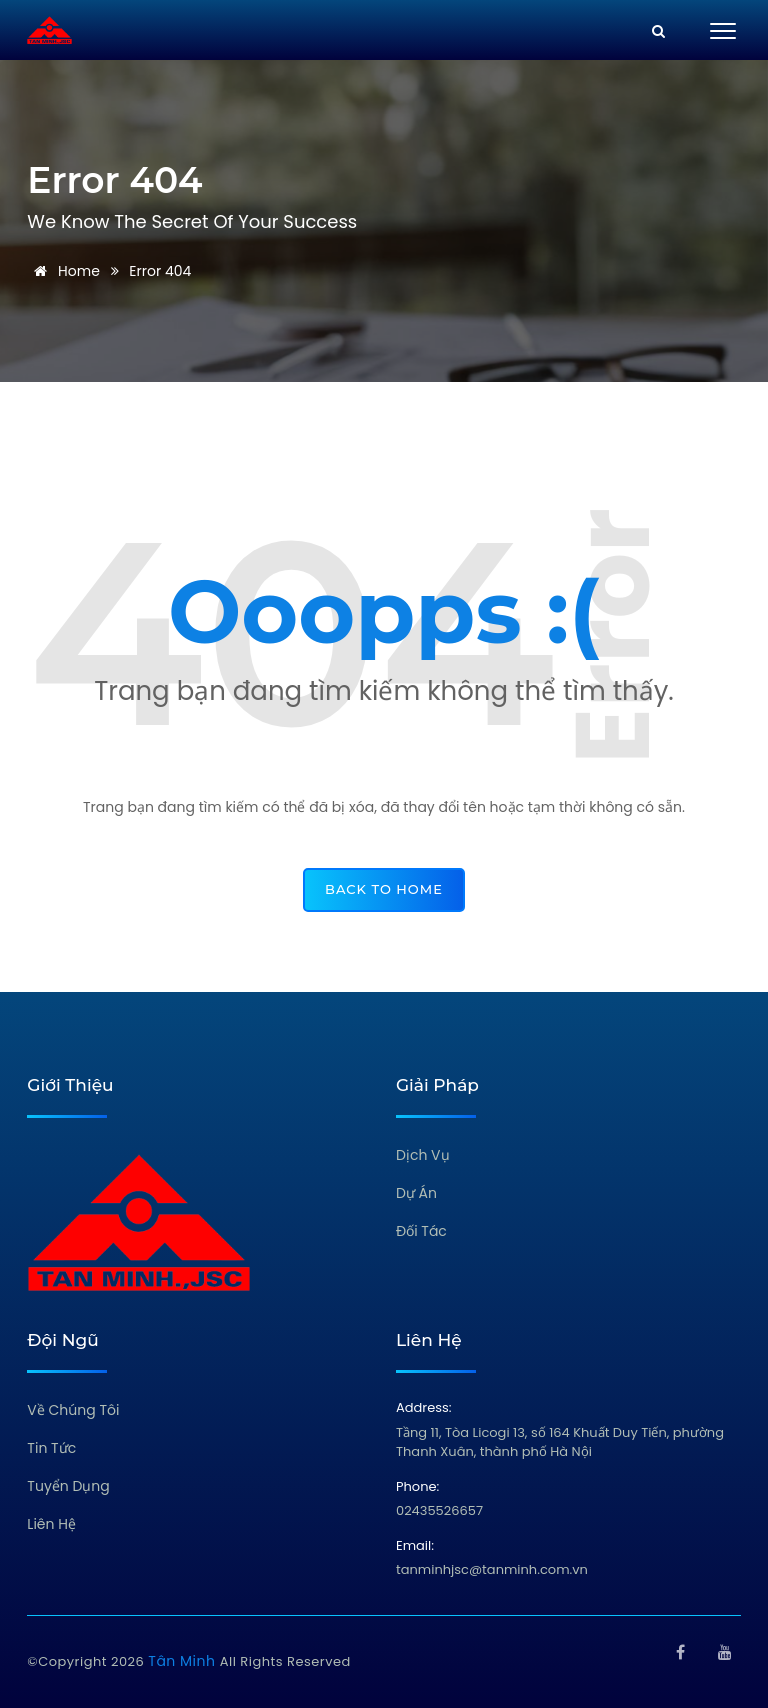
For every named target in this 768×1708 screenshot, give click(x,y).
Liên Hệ (51, 1524)
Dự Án (416, 1193)
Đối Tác (421, 1231)
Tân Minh (183, 1661)
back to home (384, 889)
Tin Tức (51, 1448)
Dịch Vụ (423, 1155)
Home (63, 271)
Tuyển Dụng (68, 1486)
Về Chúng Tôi (73, 1410)
